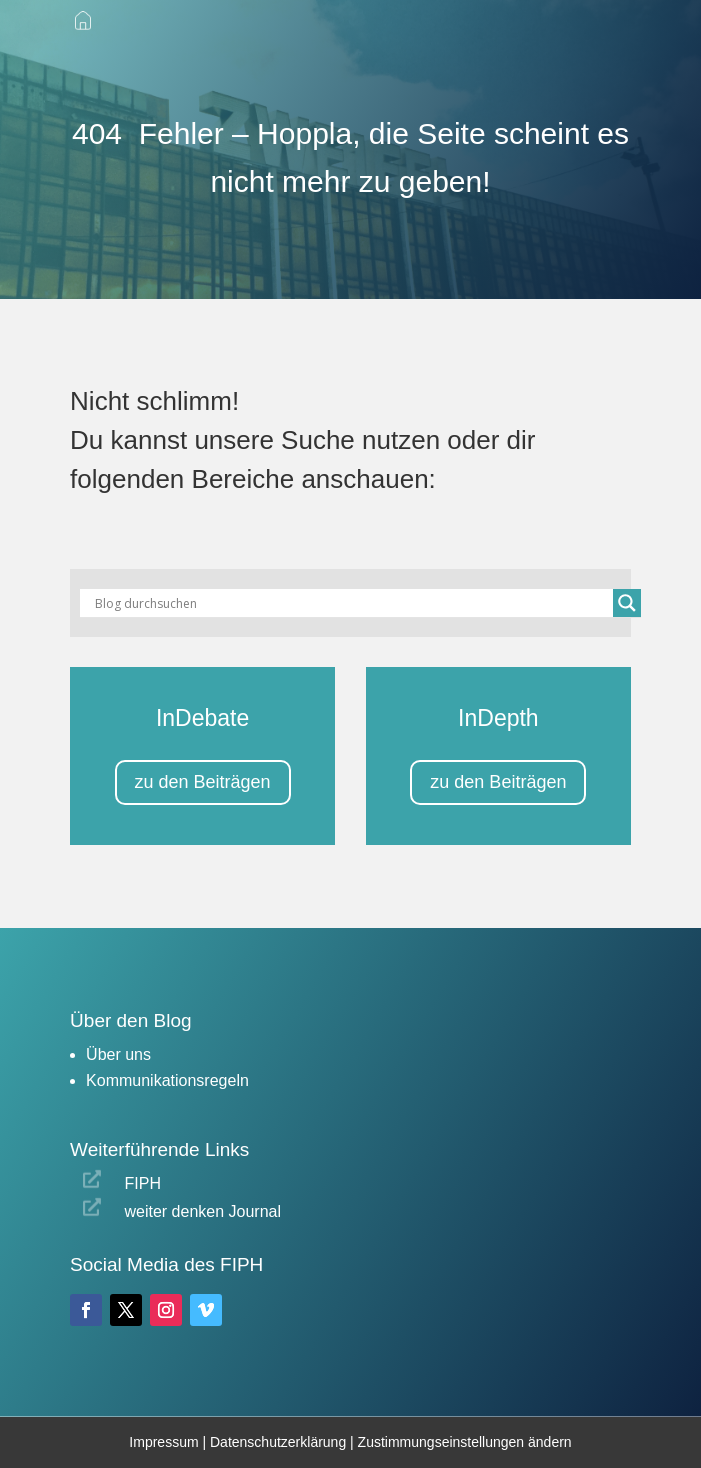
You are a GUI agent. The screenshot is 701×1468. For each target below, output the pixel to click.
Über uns (118, 1054)
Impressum (163, 1442)
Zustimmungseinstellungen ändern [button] (465, 1442)
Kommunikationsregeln (167, 1080)
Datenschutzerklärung (280, 1442)
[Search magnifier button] (627, 603)
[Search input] (351, 603)
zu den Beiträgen (203, 782)
